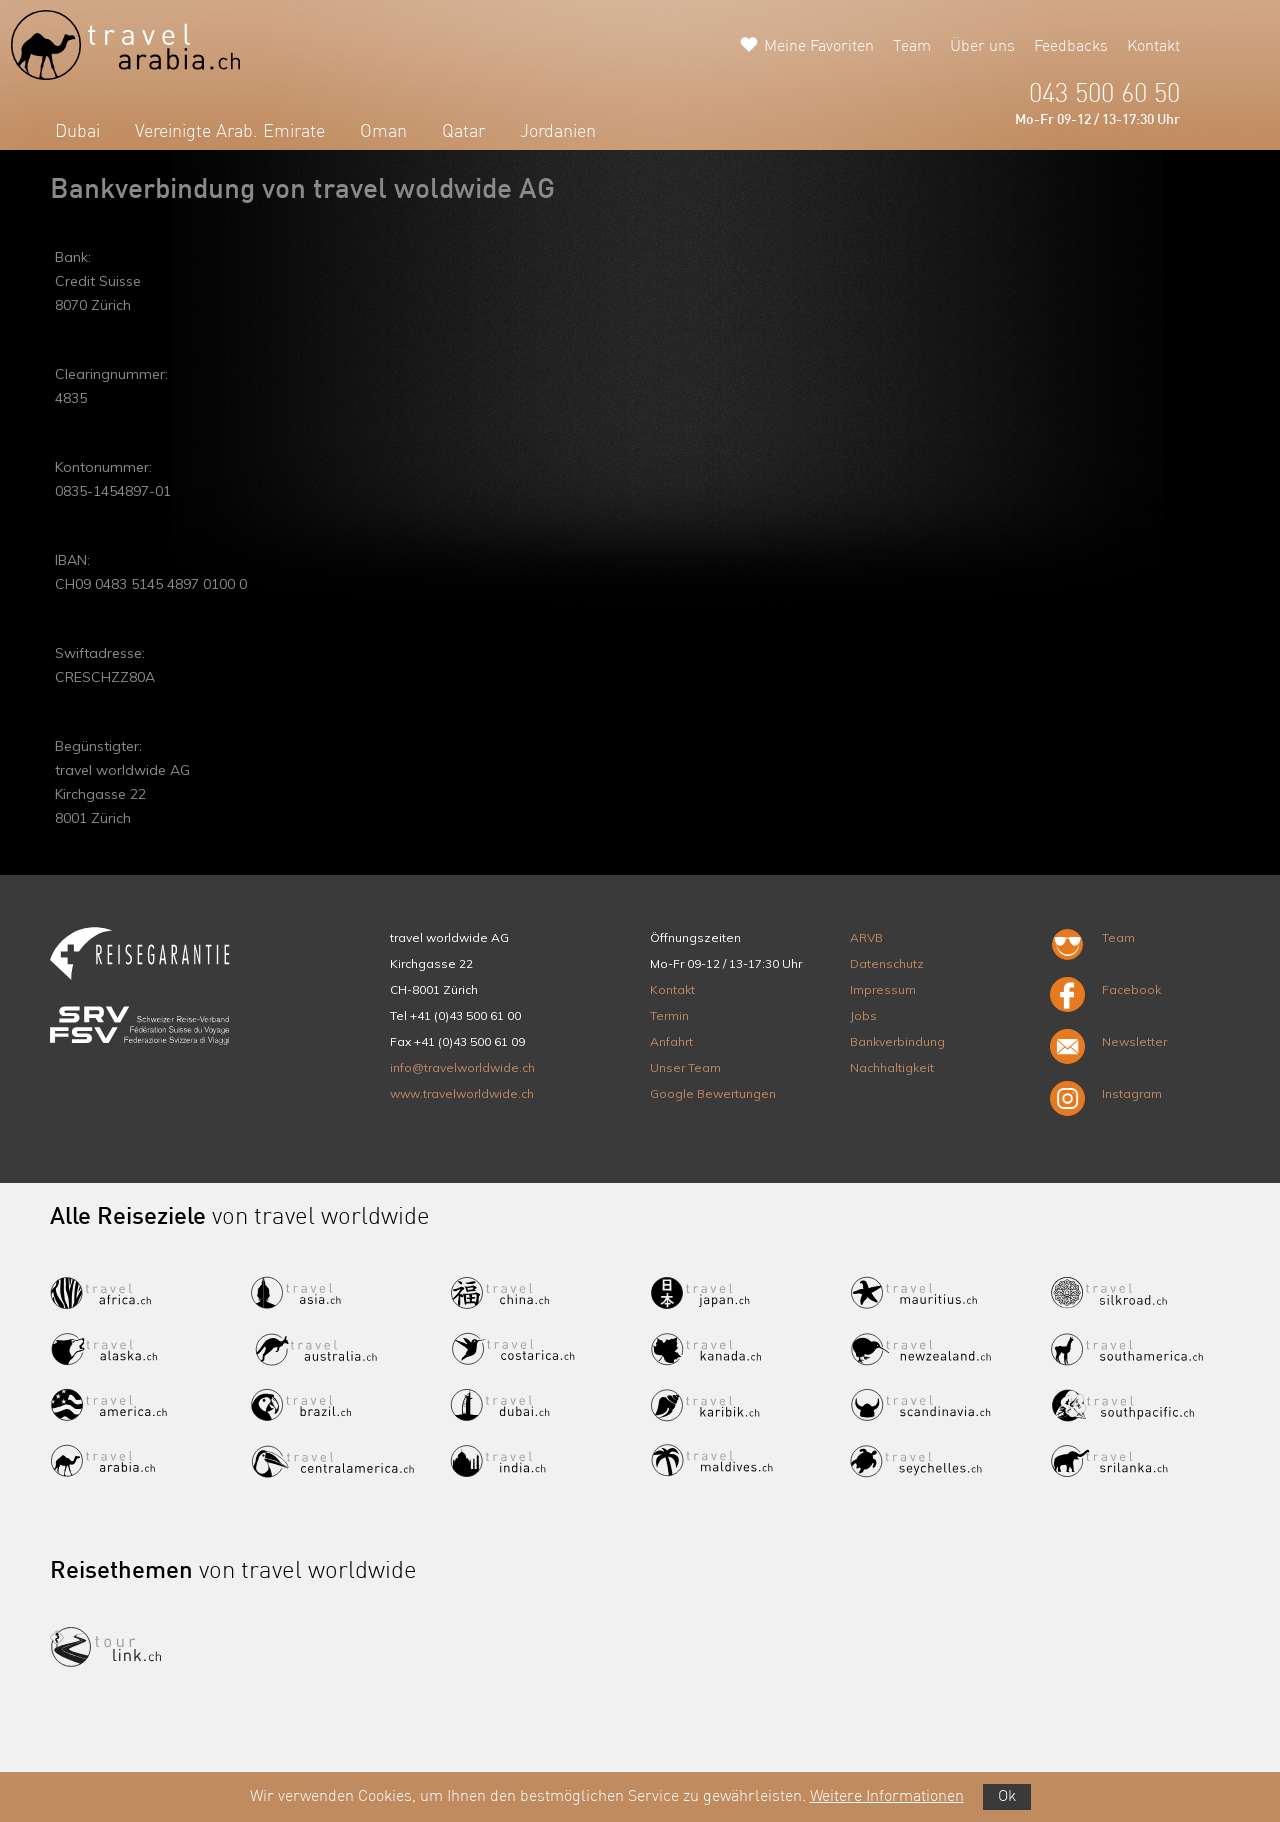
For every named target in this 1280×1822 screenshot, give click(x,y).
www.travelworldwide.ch (462, 1093)
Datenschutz (887, 963)
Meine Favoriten (819, 47)
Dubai (77, 132)
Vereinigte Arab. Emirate (230, 132)
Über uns (982, 47)
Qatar (463, 132)
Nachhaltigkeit (892, 1067)
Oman (383, 132)
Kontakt (1153, 47)
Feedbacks (1071, 47)
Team (912, 47)
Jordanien (558, 132)
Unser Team (685, 1067)
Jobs (863, 1015)
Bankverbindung (897, 1041)
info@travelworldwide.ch (462, 1067)
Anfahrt (671, 1041)
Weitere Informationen (887, 1797)
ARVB (866, 937)
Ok (1007, 1797)
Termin (669, 1015)
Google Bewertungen (713, 1093)
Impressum (883, 989)
